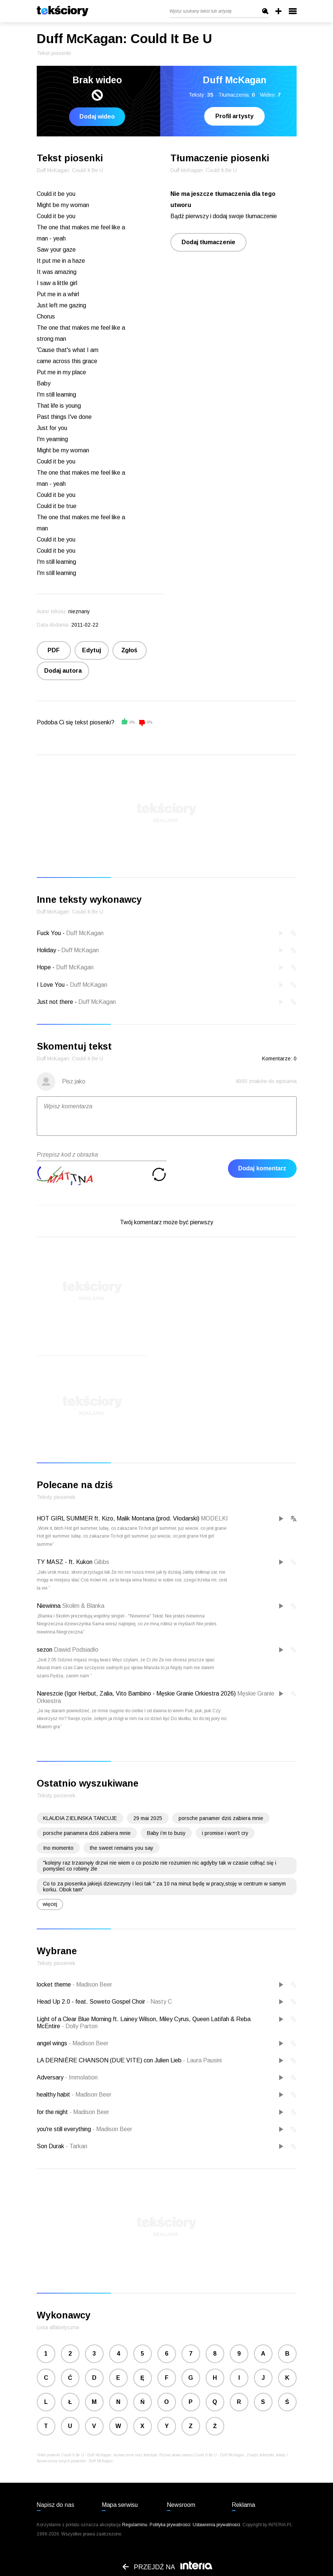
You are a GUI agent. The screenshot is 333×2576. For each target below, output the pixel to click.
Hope (44, 967)
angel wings (53, 2043)
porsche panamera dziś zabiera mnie (87, 1833)
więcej (50, 1904)
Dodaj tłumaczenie (208, 242)
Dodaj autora (63, 671)
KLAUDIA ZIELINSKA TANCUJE (80, 1818)
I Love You (51, 985)
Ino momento (58, 1848)
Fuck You (49, 933)
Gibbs (101, 1562)
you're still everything (64, 2129)
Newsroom (181, 2505)
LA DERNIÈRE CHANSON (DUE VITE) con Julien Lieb (110, 2060)
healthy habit (54, 2094)
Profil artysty (234, 116)
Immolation (81, 2077)
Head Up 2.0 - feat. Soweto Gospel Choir (92, 2001)
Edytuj (91, 650)
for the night (53, 2112)
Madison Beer (92, 1984)
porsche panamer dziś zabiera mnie (221, 1818)
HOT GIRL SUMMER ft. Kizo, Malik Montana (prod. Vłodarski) (118, 1518)
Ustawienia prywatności (216, 2524)
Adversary (51, 2077)
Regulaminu (134, 2524)
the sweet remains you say (121, 1848)
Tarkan (76, 2146)
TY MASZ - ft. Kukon (64, 1562)
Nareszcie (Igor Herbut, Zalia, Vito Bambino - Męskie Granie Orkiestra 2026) (136, 1693)
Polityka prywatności (170, 2524)
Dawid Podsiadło (76, 1649)
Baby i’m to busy (166, 1833)
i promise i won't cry (225, 1833)
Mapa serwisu (120, 2505)
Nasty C (159, 2001)
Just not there (55, 1002)
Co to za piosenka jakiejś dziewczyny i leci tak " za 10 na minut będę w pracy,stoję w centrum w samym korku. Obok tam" (164, 1887)
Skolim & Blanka (83, 1606)
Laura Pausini (202, 2060)
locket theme (54, 1984)
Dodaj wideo (97, 116)
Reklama (243, 2505)
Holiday (46, 950)
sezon (44, 1649)
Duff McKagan (85, 933)
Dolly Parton (80, 2026)
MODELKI (214, 1518)
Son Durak (51, 2146)
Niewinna (49, 1606)
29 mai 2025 (147, 1818)
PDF (54, 650)
